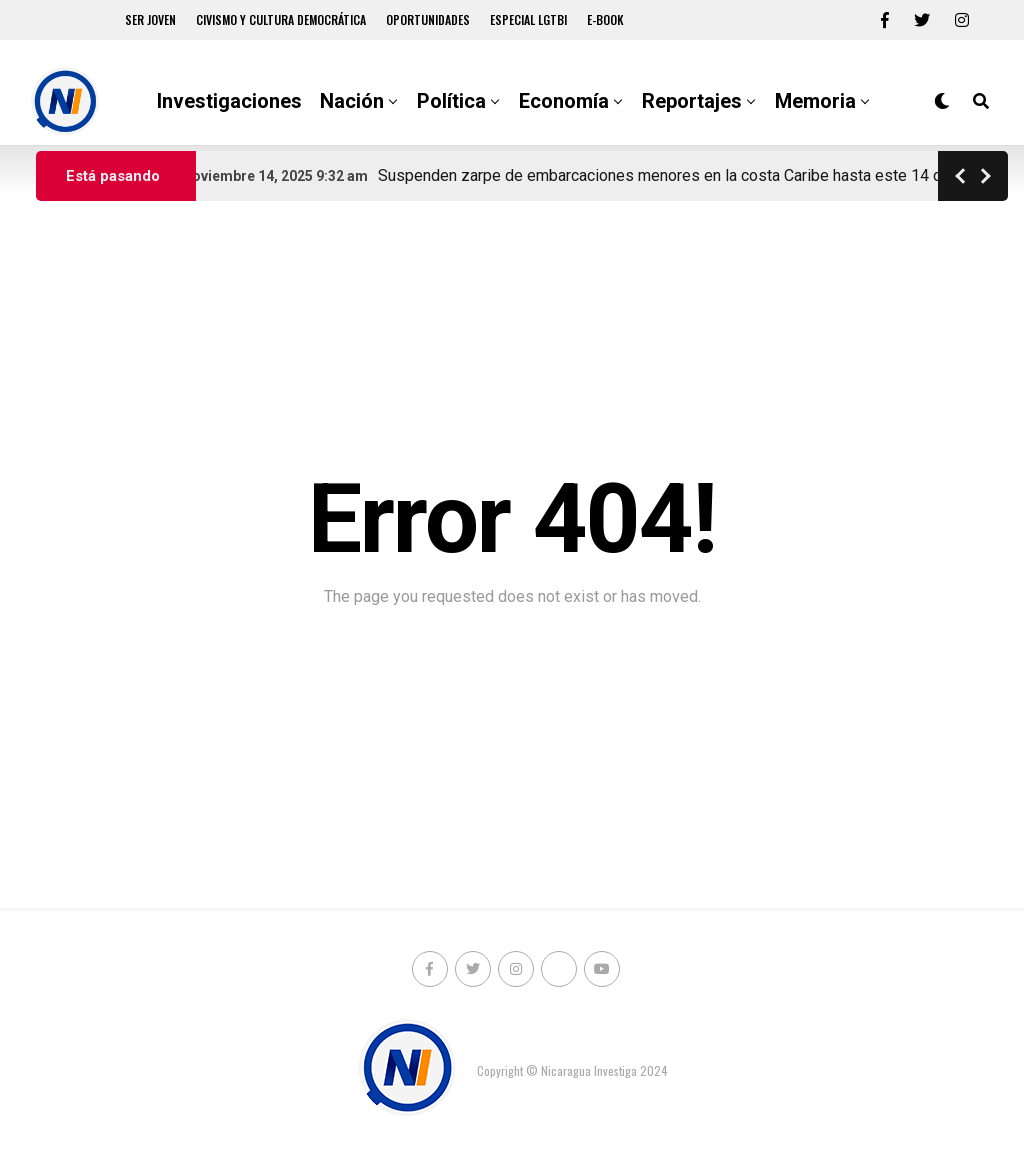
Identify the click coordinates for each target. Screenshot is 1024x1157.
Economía (564, 101)
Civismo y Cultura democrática (281, 19)
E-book (605, 19)
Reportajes (692, 101)
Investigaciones (229, 101)
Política (451, 101)
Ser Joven (150, 19)
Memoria (815, 101)
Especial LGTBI (528, 19)
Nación (352, 101)
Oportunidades (428, 19)
